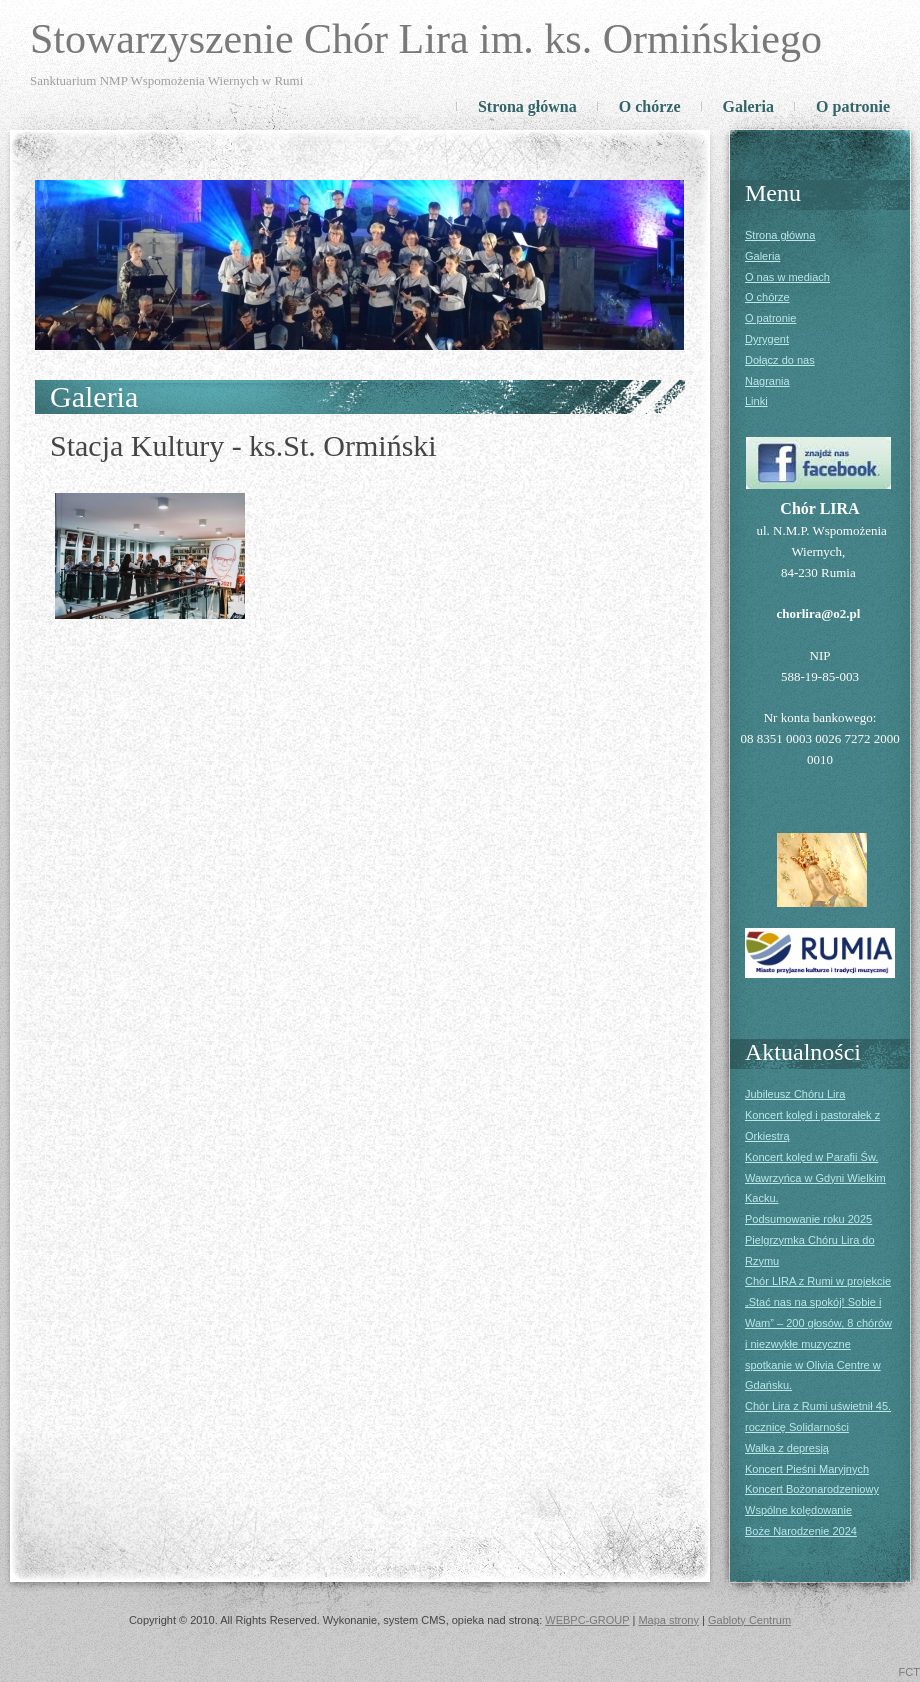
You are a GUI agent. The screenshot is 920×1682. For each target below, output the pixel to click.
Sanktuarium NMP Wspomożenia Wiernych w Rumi (166, 80)
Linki (756, 401)
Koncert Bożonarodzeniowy (812, 1489)
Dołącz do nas (780, 360)
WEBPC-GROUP (587, 1620)
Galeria (749, 106)
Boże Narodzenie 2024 (801, 1531)
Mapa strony (668, 1620)
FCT (909, 1672)
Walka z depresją (787, 1448)
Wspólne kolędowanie (798, 1510)
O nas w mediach (787, 277)
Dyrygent (767, 339)
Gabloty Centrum (749, 1620)
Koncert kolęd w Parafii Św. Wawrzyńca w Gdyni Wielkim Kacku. (815, 1178)
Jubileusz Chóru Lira (795, 1094)
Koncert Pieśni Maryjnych (807, 1469)
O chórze (650, 106)
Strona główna (527, 106)
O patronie (853, 106)
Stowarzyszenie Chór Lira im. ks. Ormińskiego (426, 39)
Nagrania (767, 381)
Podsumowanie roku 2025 (808, 1219)
